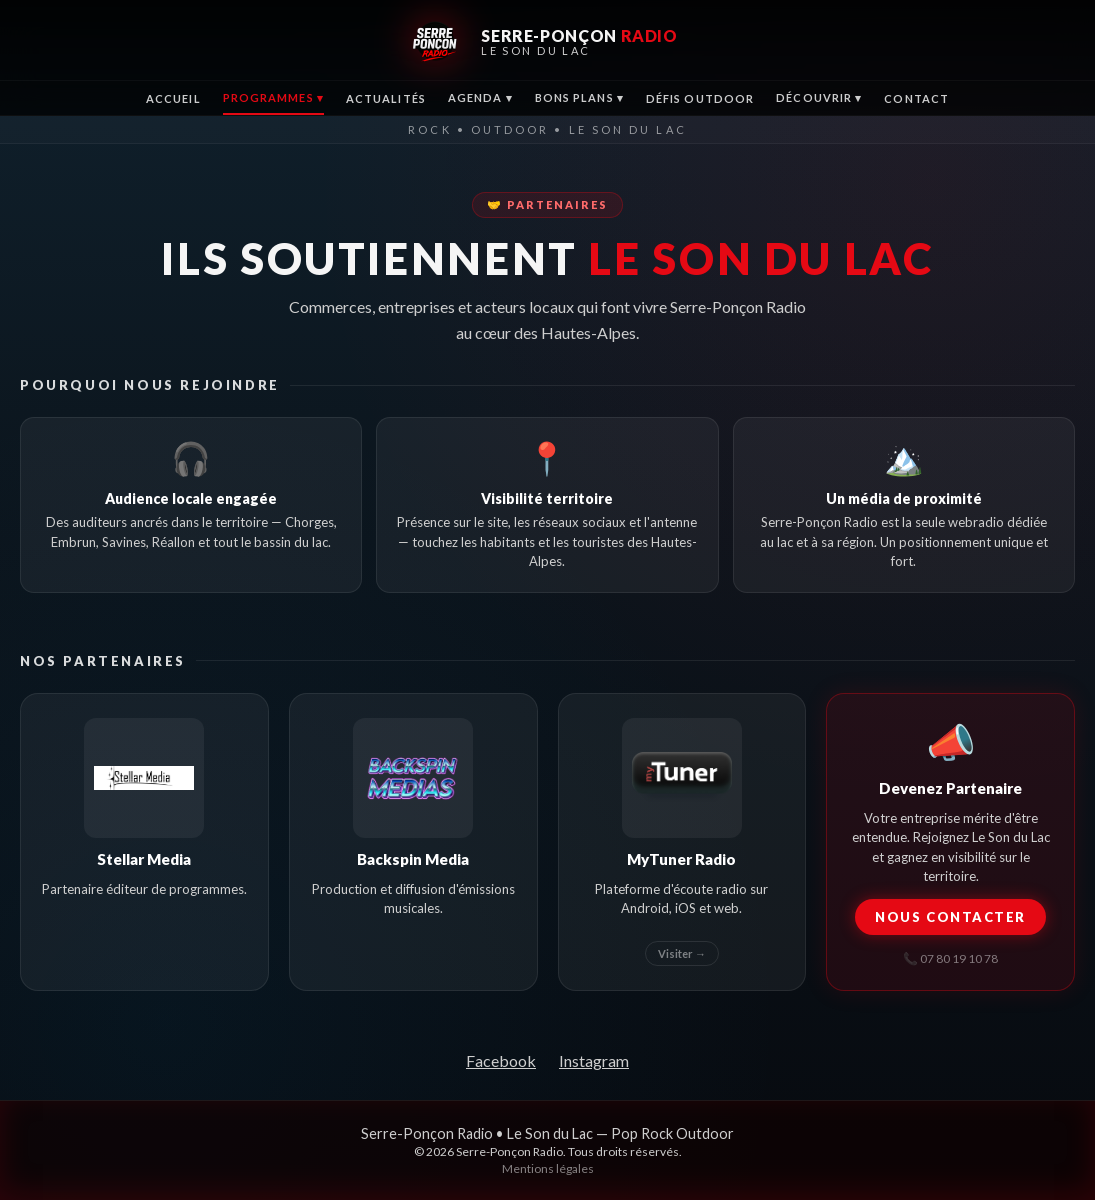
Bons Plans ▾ (579, 97)
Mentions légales (548, 1168)
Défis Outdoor (700, 98)
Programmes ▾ (273, 97)
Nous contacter (950, 917)
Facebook (501, 1060)
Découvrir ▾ (819, 97)
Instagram (594, 1060)
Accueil (173, 98)
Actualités (386, 98)
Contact (916, 98)
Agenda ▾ (480, 97)
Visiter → (682, 953)
